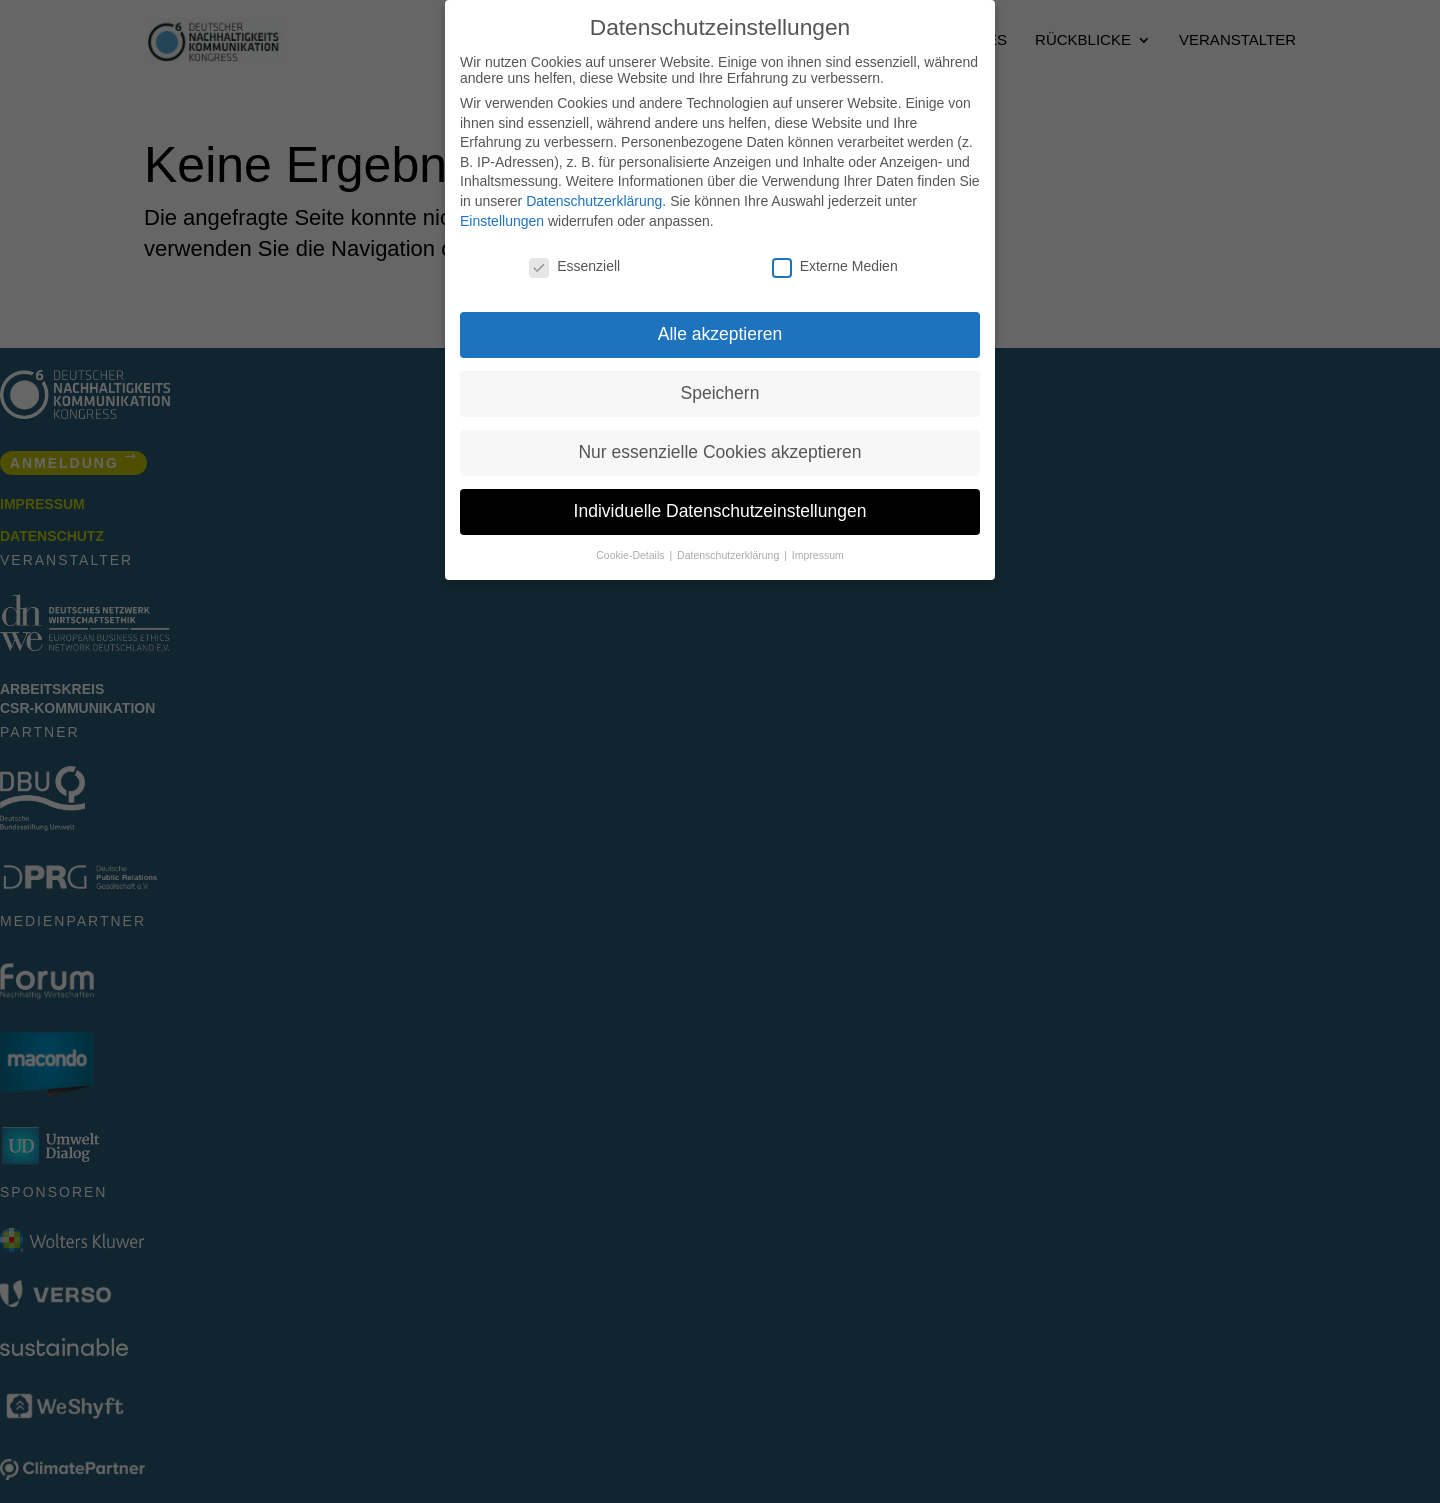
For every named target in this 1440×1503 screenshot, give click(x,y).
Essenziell (574, 266)
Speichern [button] (720, 393)
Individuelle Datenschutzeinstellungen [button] (720, 511)
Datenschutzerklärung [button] (729, 555)
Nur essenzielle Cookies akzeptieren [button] (719, 452)
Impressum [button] (818, 555)
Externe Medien (835, 266)
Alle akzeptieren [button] (720, 334)
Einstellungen (502, 221)
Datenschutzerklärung (594, 201)
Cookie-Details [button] (631, 555)
